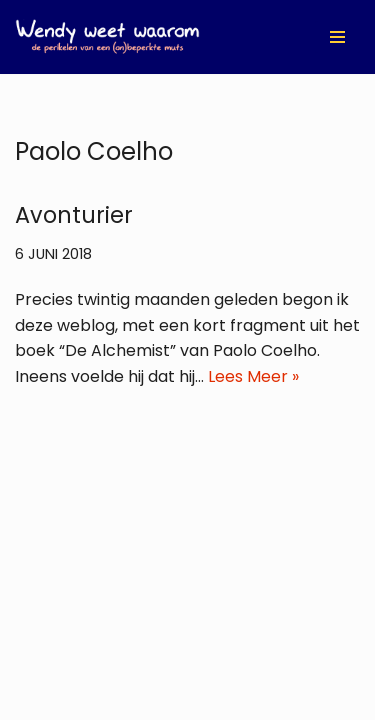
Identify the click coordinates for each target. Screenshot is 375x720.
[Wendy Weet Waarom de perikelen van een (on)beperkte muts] (107, 37)
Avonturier (74, 215)
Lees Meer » (253, 376)
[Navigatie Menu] (337, 37)
